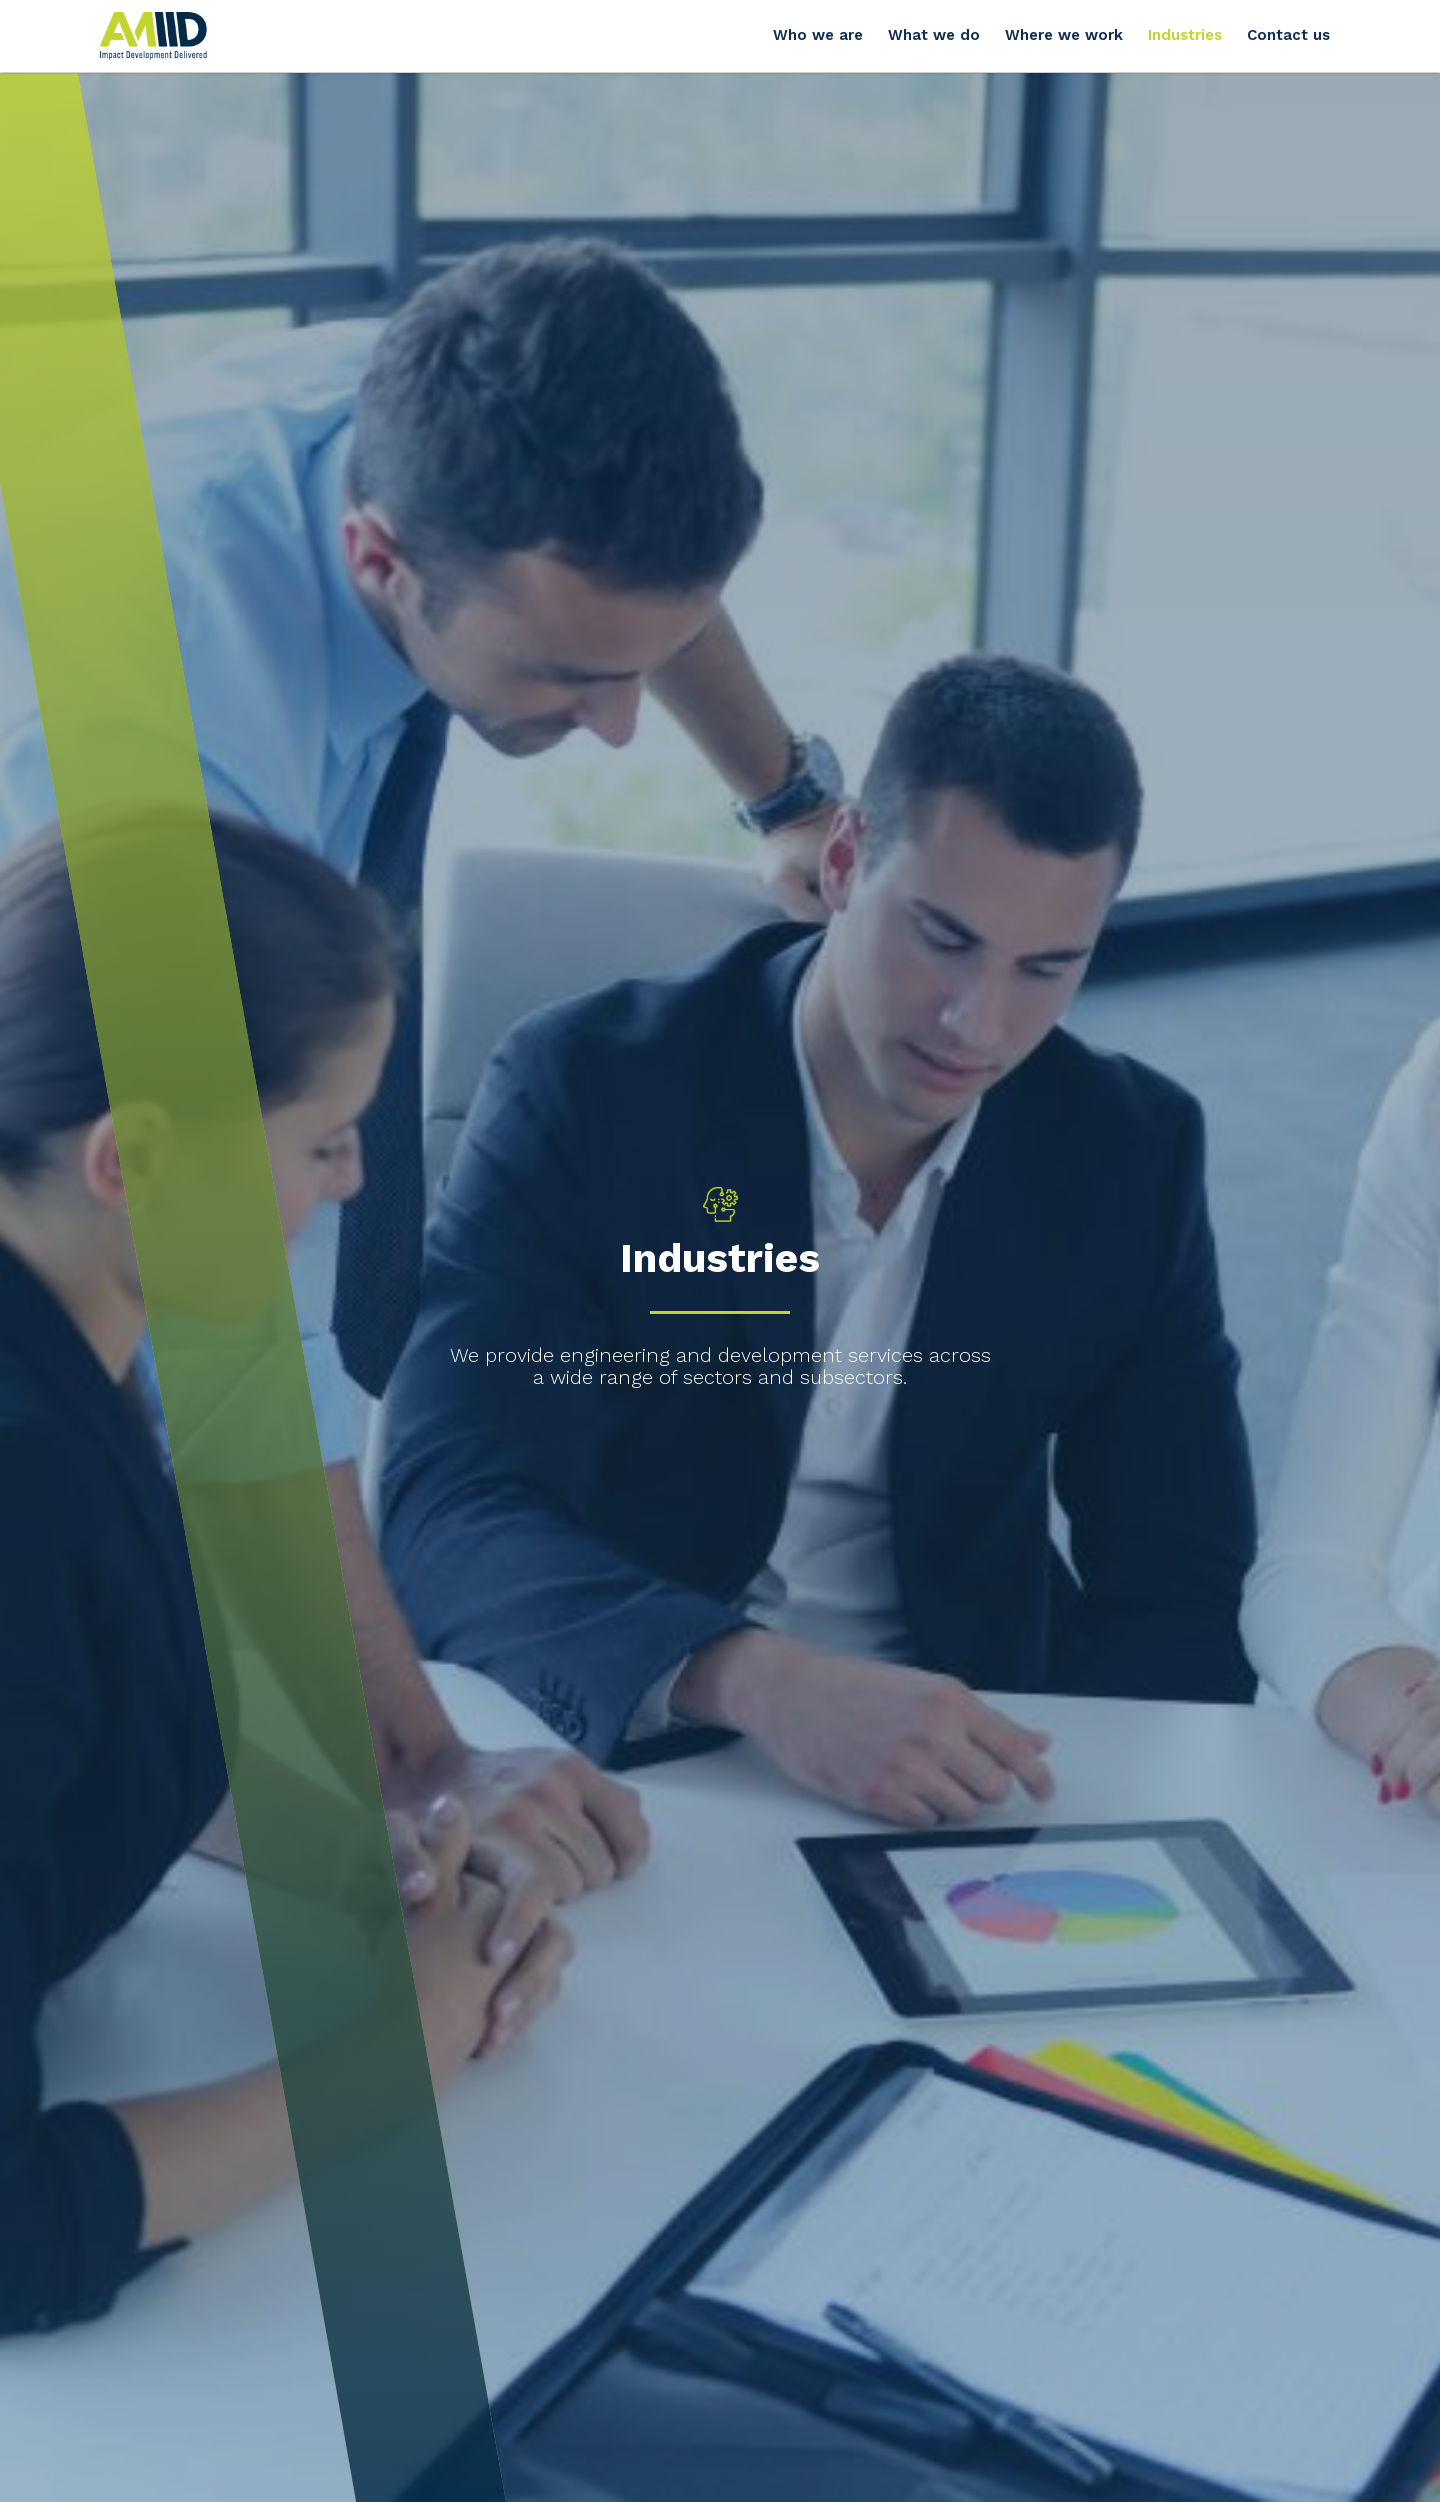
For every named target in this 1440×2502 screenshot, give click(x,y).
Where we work (1064, 35)
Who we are (818, 35)
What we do (934, 35)
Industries (1185, 35)
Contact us (1288, 35)
